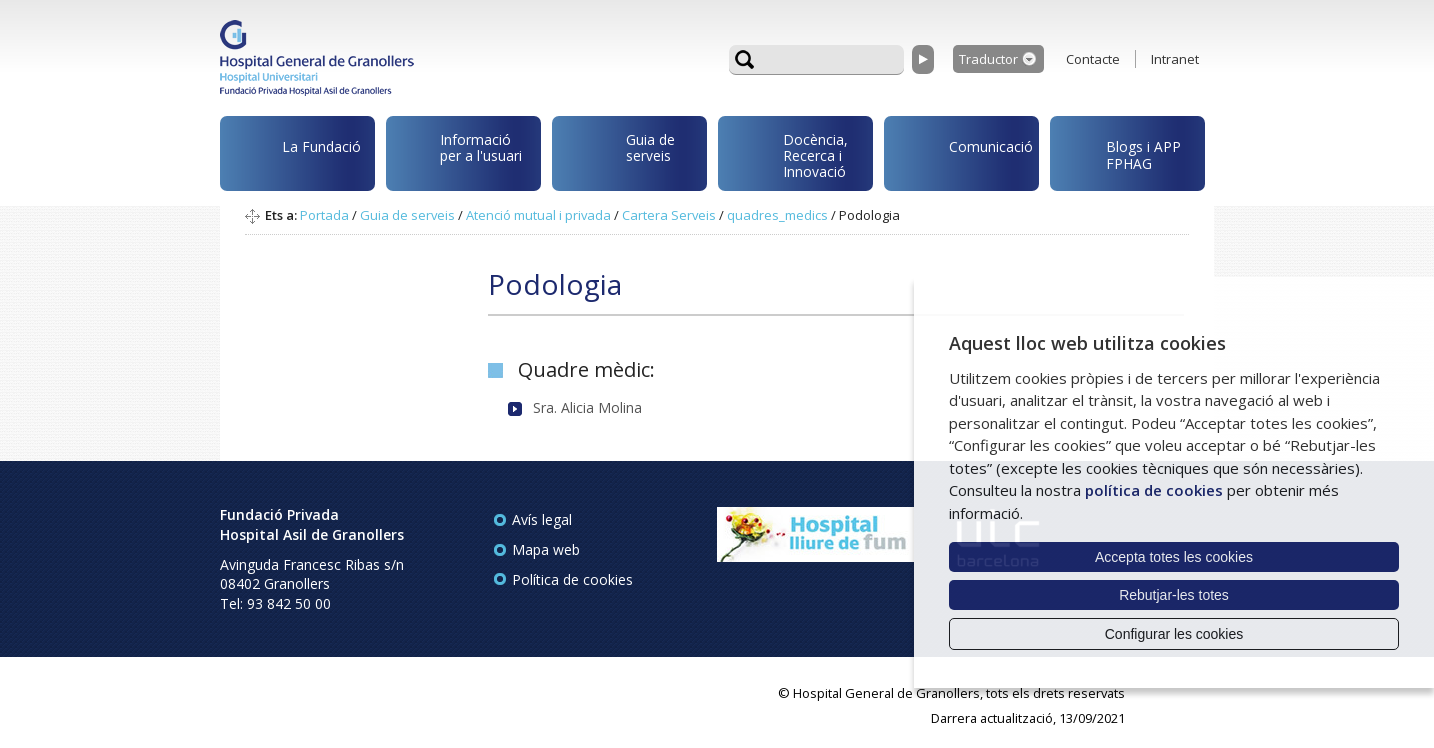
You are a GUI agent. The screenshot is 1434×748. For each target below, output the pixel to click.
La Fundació (294, 156)
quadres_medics (777, 215)
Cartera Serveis (669, 215)
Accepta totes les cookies (1174, 557)
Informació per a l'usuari (457, 151)
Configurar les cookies (1174, 634)
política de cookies (1154, 490)
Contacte (1093, 59)
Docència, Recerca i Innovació (786, 154)
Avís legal (542, 519)
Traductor (988, 59)
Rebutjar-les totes (1174, 595)
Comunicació (962, 149)
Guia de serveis (617, 158)
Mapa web (546, 549)
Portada (324, 215)
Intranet (1175, 59)
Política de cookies (572, 579)
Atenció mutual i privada (538, 215)
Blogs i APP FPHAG (1119, 149)
